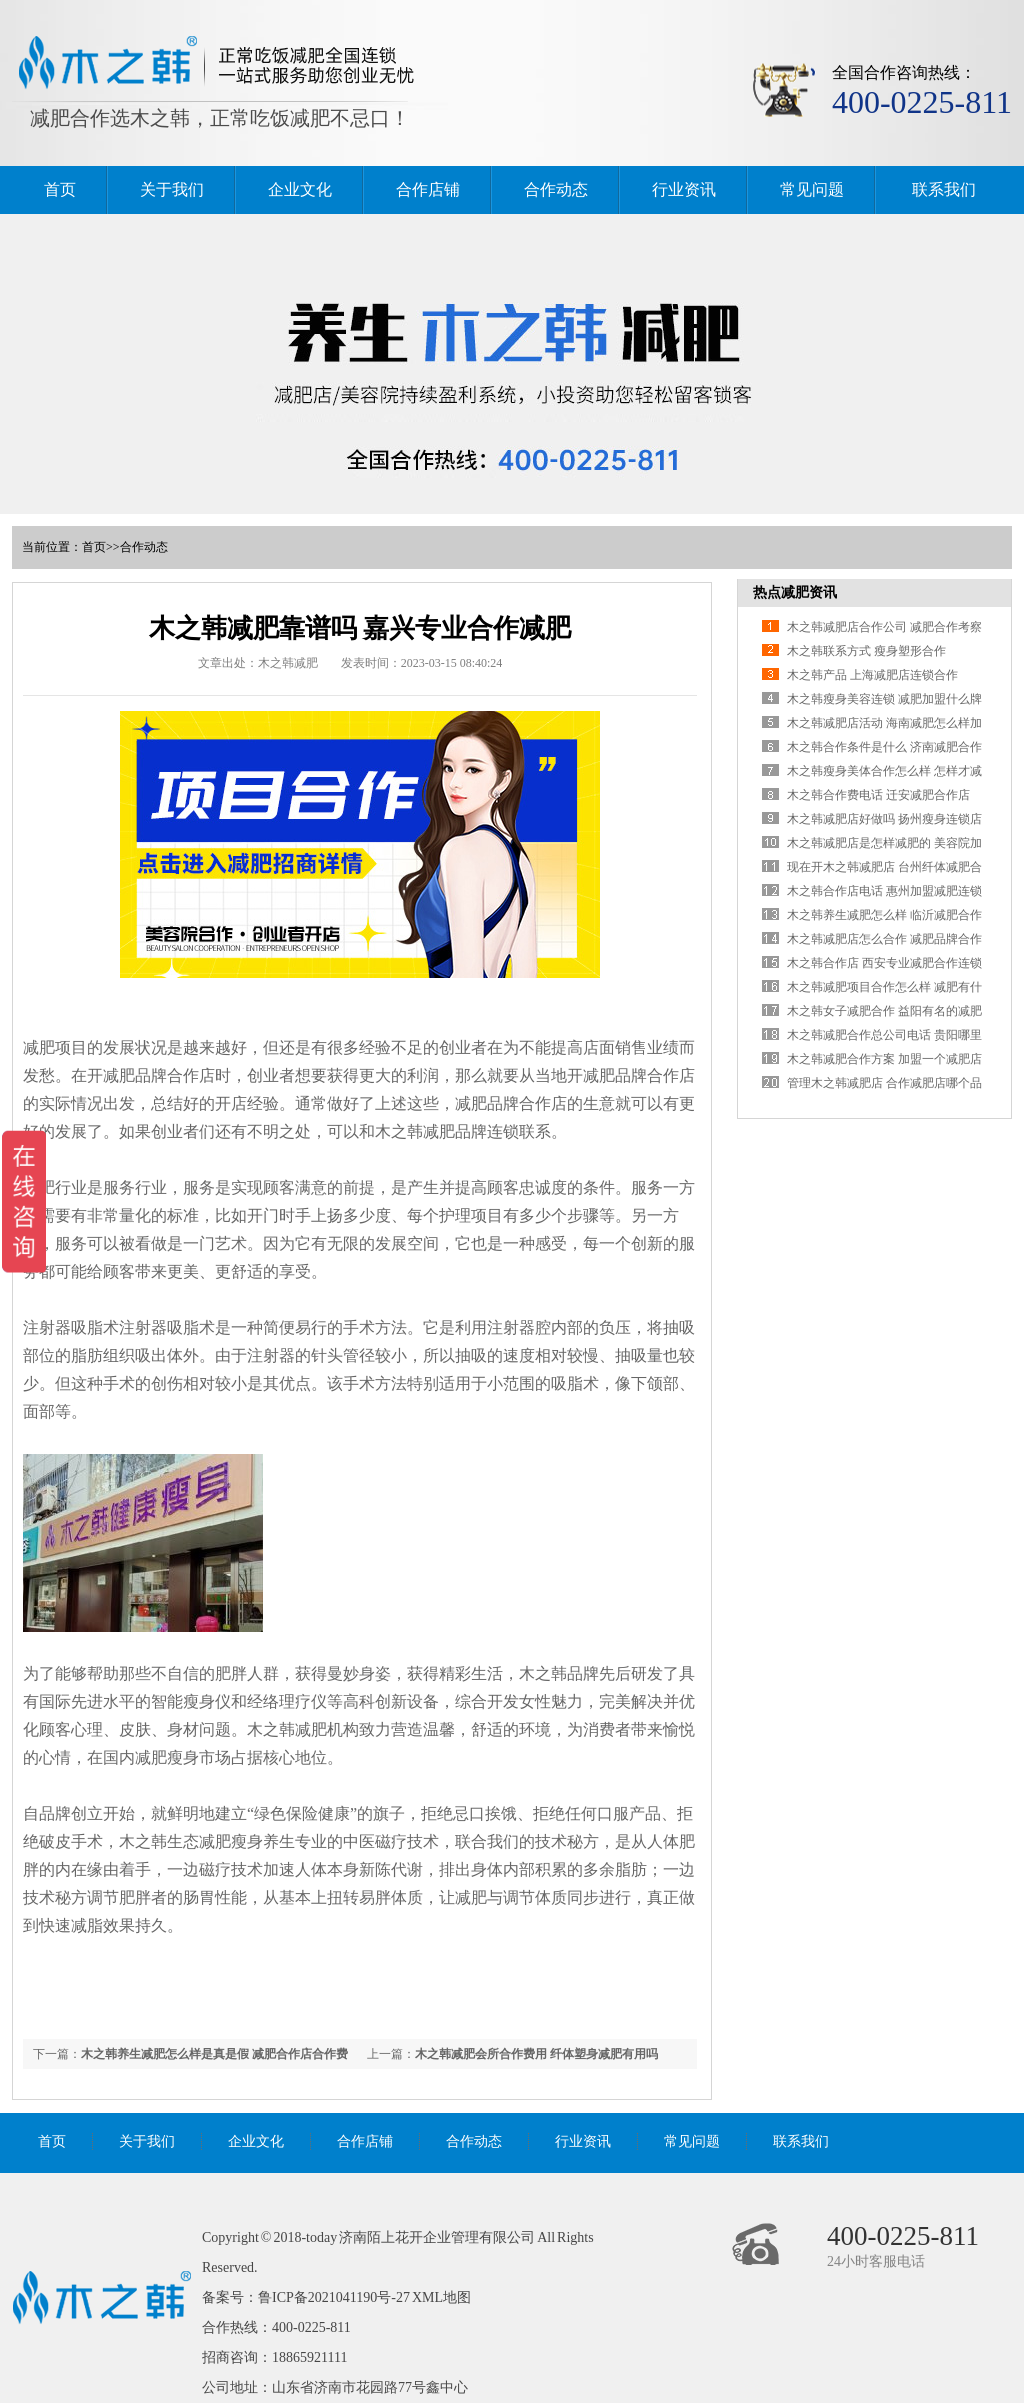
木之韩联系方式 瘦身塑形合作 (866, 651)
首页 (60, 189)
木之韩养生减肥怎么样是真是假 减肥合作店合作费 (214, 2054)
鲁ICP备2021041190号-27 (334, 2297)
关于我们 (172, 189)
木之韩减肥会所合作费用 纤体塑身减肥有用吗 (536, 2054)
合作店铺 (428, 189)
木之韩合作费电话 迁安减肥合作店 (878, 795)
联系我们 (944, 189)
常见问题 (812, 189)
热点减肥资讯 (795, 592)
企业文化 (300, 189)
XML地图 (441, 2297)
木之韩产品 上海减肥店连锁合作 (872, 675)
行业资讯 (684, 189)
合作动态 (556, 189)
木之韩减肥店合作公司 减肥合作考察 (884, 627)
